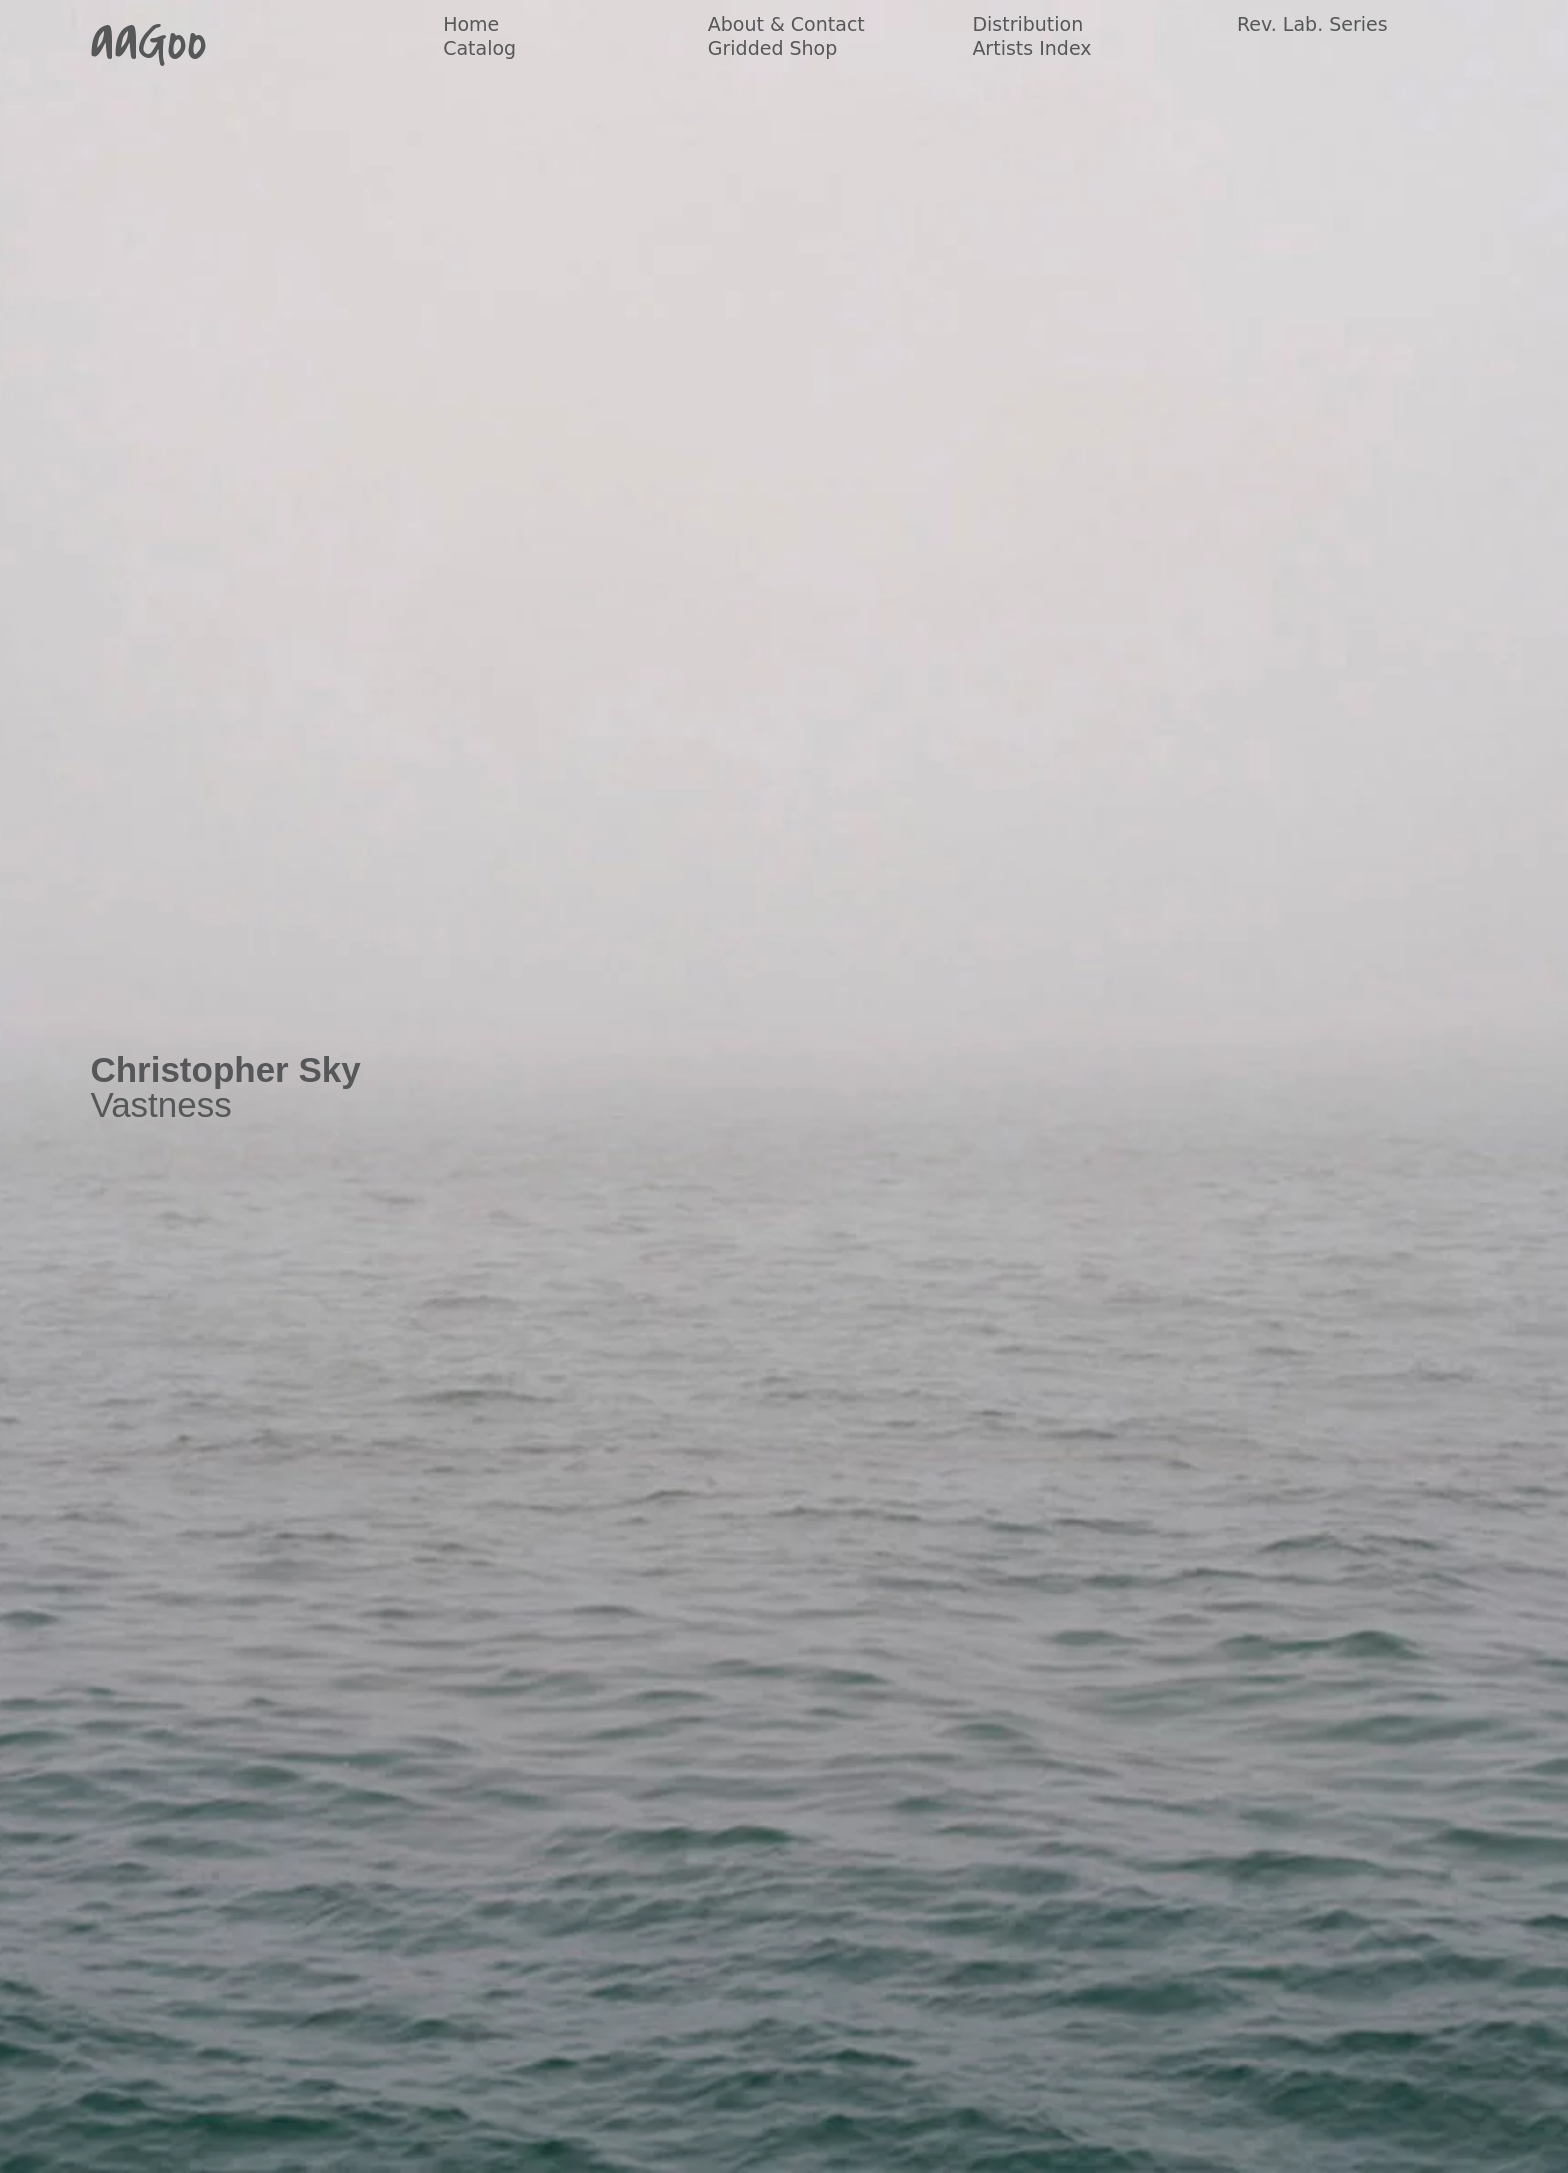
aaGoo (148, 42)
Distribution (1027, 24)
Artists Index (1031, 48)
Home (471, 24)
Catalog (479, 48)
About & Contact (786, 24)
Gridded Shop (773, 48)
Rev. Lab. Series (1312, 24)
